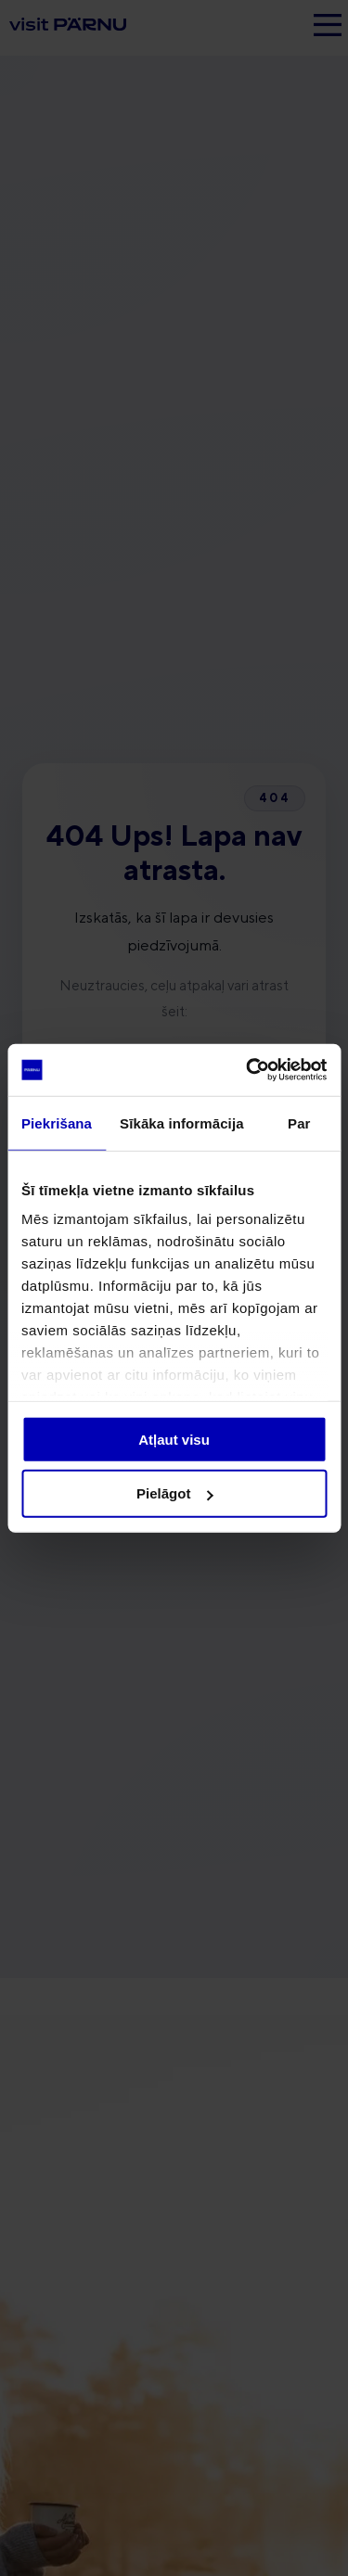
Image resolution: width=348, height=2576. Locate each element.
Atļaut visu (174, 1439)
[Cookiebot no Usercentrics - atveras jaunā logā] (248, 1070)
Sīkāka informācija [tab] (182, 1122)
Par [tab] (299, 1122)
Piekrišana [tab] (56, 1122)
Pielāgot (174, 1493)
